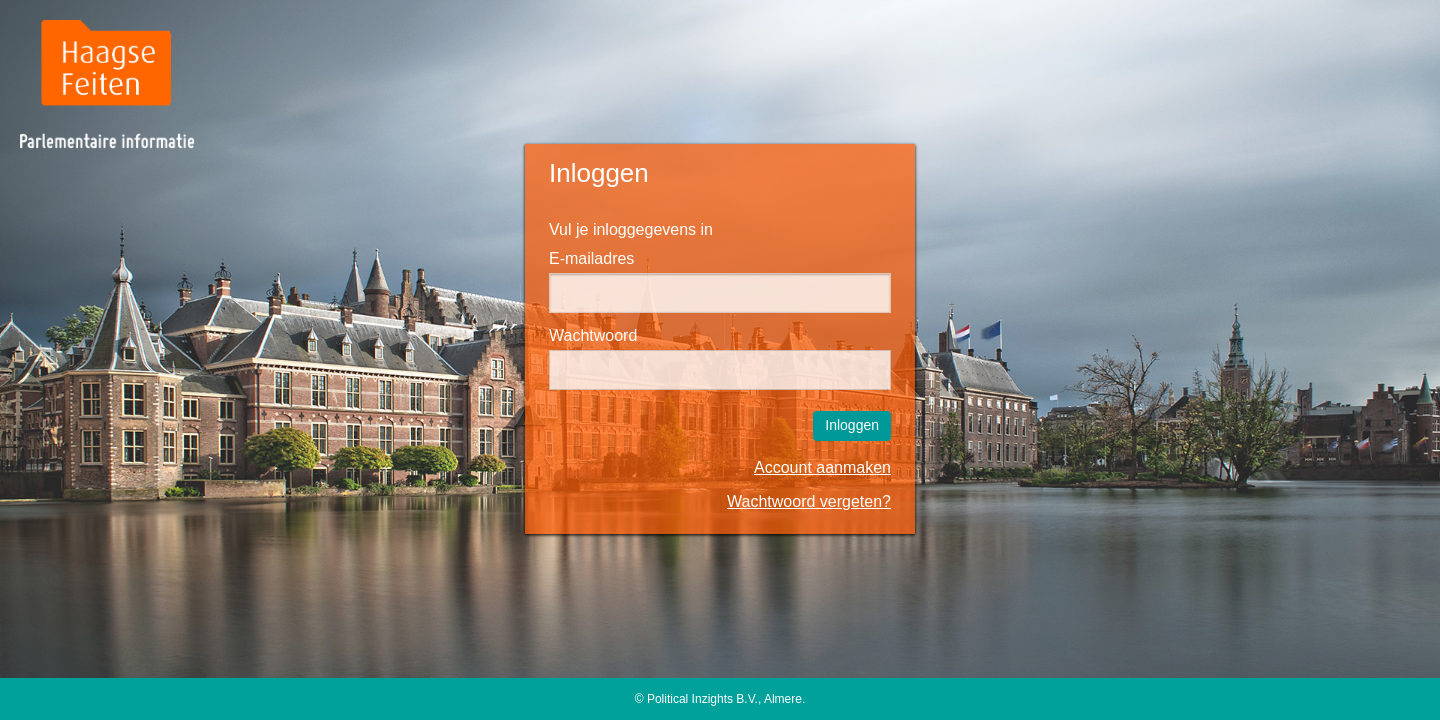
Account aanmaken (822, 467)
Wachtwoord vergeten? (809, 501)
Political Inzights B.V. (702, 699)
